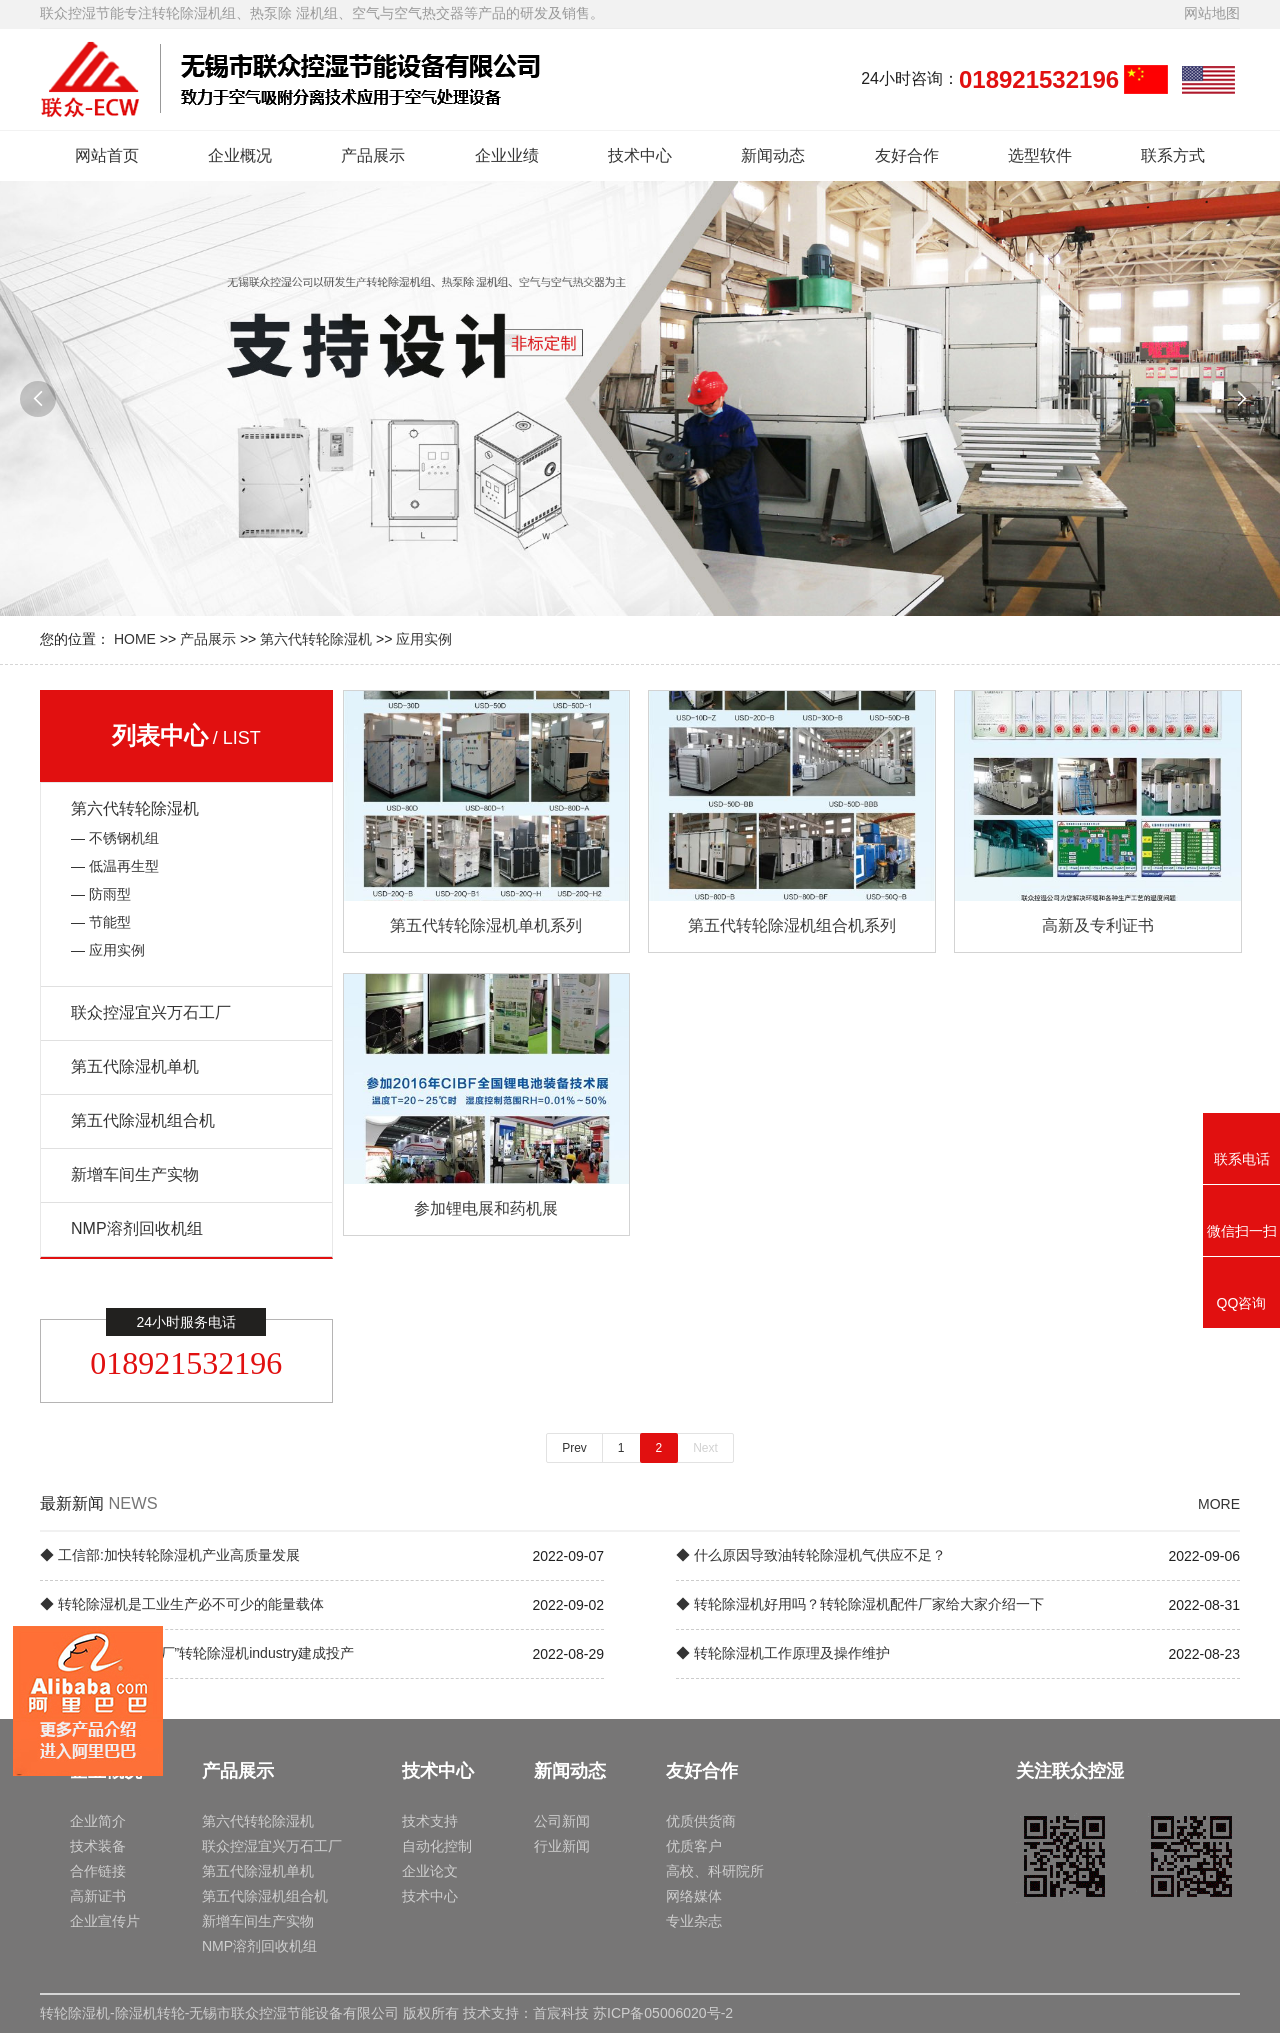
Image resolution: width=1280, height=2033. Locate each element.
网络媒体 (694, 1896)
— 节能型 (101, 922)
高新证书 (98, 1896)
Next (705, 1448)
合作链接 (98, 1871)
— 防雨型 (101, 894)
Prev (574, 1448)
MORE (1219, 1504)
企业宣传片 (105, 1921)
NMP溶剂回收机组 (137, 1228)
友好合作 (907, 155)
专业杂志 (694, 1921)
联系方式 (1173, 155)
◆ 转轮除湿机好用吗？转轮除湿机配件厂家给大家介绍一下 (860, 1604)
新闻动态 (773, 155)
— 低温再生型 (115, 866)
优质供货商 (701, 1821)
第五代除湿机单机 (135, 1066)
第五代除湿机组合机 (143, 1120)
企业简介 (98, 1821)
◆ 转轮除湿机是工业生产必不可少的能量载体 (182, 1604)
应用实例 (424, 639)
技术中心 (640, 155)
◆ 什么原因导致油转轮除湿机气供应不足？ (811, 1555)
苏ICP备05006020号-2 (663, 2013)
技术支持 (430, 1821)
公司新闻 (562, 1821)
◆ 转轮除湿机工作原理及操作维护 (783, 1653)
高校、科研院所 (715, 1871)
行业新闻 (562, 1846)
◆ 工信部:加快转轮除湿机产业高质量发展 (170, 1555)
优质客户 (694, 1846)
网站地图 (1212, 13)
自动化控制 (437, 1846)
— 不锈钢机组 (115, 838)
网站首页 (107, 155)
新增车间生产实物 (135, 1174)
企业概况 (240, 155)
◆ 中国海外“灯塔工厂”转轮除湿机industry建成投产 (197, 1653)
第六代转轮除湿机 (316, 639)
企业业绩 (507, 155)
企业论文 (430, 1871)
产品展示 (373, 155)
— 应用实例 (108, 950)
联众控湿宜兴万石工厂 (151, 1012)
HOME (135, 639)
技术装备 (98, 1846)
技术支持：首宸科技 (526, 2013)
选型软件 (1040, 155)
